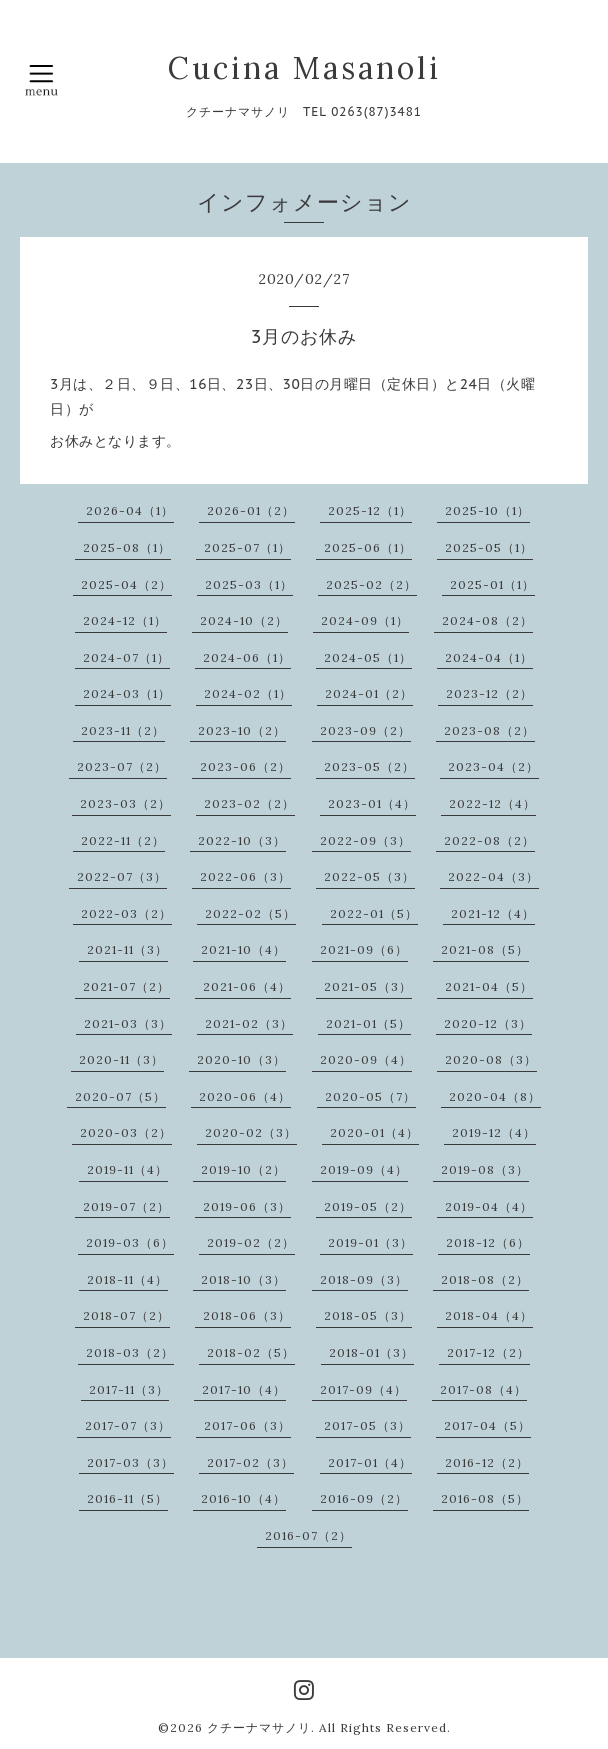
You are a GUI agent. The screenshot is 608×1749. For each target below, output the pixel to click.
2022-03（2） (126, 913)
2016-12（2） (487, 1462)
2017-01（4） (370, 1462)
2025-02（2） (371, 584)
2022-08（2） (489, 840)
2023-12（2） (489, 693)
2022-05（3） (369, 876)
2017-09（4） (363, 1389)
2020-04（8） (495, 1096)
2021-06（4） (247, 986)
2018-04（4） (489, 1315)
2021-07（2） (126, 986)
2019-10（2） (243, 1169)
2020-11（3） (121, 1059)
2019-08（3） (485, 1169)
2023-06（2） (245, 766)
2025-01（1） (492, 584)
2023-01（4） (372, 803)
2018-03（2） (130, 1352)
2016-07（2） (308, 1535)
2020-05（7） (370, 1096)
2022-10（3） (242, 840)
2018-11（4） (127, 1279)
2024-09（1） (365, 620)
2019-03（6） (130, 1242)
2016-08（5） (485, 1498)
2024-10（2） (244, 620)
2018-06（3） (247, 1315)
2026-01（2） (251, 510)
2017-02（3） (250, 1462)
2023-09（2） (365, 730)
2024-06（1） (247, 657)
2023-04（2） (493, 766)
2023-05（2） (369, 766)
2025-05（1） (489, 547)
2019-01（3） (370, 1242)
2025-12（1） (370, 510)
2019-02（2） (251, 1242)
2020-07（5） (120, 1096)
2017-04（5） (487, 1425)
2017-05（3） (367, 1425)
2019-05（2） (368, 1206)
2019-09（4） (364, 1169)
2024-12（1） (125, 620)
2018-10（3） (243, 1279)
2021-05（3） (368, 986)
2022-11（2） (123, 840)
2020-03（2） (126, 1132)
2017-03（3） (130, 1462)
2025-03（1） (249, 584)
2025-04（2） (126, 584)
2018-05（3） (368, 1315)
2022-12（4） (492, 803)
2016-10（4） (243, 1498)
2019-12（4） (494, 1132)
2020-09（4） (366, 1059)
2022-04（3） (493, 876)
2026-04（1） (130, 510)
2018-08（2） (485, 1279)
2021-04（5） (489, 986)
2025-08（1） (127, 547)
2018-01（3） (371, 1352)
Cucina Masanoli (304, 68)
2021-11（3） (127, 949)
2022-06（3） (245, 876)
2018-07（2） (126, 1315)
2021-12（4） (493, 913)
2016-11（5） (127, 1498)
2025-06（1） (368, 547)
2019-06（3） (247, 1206)
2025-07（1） (247, 547)
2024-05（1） (368, 657)
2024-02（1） (248, 693)
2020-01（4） (374, 1132)
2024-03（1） (127, 693)
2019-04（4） (489, 1206)
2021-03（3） (128, 1023)
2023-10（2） (242, 730)
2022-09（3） (365, 840)
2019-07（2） (126, 1206)
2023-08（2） (489, 730)
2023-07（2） (122, 766)
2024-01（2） (369, 693)
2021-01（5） (368, 1023)
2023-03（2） (125, 803)
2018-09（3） (364, 1279)
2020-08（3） (491, 1059)
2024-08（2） (487, 620)
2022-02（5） (250, 913)
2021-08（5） (485, 949)
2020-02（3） (251, 1132)
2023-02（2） (249, 803)
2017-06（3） (247, 1425)
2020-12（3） (488, 1023)
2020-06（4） (245, 1096)
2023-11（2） (123, 730)
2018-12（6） (488, 1242)
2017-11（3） (129, 1389)
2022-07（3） (122, 876)
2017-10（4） (244, 1389)
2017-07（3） (128, 1425)
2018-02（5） (251, 1352)
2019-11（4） (127, 1169)
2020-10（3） (241, 1059)
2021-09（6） (364, 949)
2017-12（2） (488, 1352)
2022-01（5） (374, 913)
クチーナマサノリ (259, 1727)
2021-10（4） (243, 949)
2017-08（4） (483, 1389)
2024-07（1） (126, 657)
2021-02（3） (249, 1023)
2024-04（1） (489, 657)
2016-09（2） (364, 1498)
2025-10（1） (487, 510)
